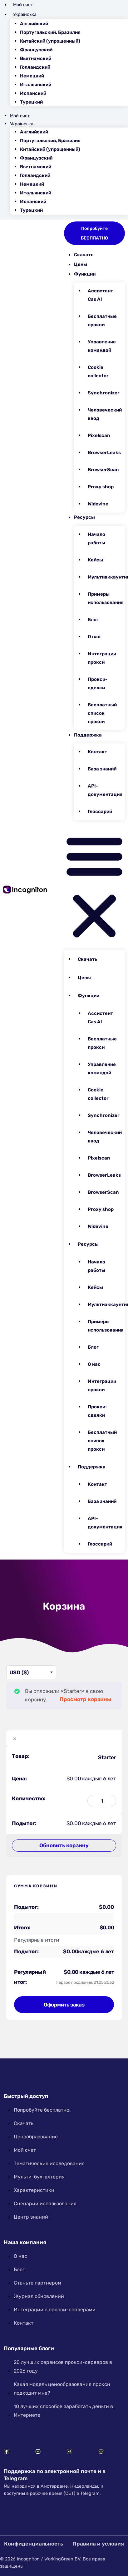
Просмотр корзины (85, 1699)
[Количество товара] (101, 1801)
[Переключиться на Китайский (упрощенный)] (74, 41)
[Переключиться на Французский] (74, 50)
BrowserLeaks (104, 452)
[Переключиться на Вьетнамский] (74, 58)
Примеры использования (106, 598)
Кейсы (95, 560)
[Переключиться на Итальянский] (74, 85)
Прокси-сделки (97, 683)
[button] (94, 885)
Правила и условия (98, 2544)
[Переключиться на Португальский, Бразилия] (74, 32)
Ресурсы (84, 517)
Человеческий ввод (105, 414)
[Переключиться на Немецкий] (74, 76)
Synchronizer (104, 393)
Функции (85, 274)
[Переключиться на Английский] (74, 24)
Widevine (98, 504)
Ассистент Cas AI (100, 295)
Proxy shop (101, 487)
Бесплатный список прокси (102, 713)
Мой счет (23, 4)
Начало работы (96, 539)
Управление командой (102, 346)
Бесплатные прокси (102, 321)
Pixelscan (99, 435)
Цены (80, 264)
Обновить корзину (64, 1845)
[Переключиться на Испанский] (74, 93)
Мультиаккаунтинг (106, 577)
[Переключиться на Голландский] (74, 67)
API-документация (105, 790)
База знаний (102, 769)
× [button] (14, 1738)
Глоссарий (100, 811)
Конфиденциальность (33, 2544)
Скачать (83, 255)
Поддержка (88, 735)
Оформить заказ (64, 2005)
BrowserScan (103, 469)
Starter (107, 1757)
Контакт (97, 752)
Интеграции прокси (102, 658)
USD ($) (19, 1672)
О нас (94, 636)
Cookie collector (98, 372)
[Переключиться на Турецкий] (74, 102)
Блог (93, 619)
